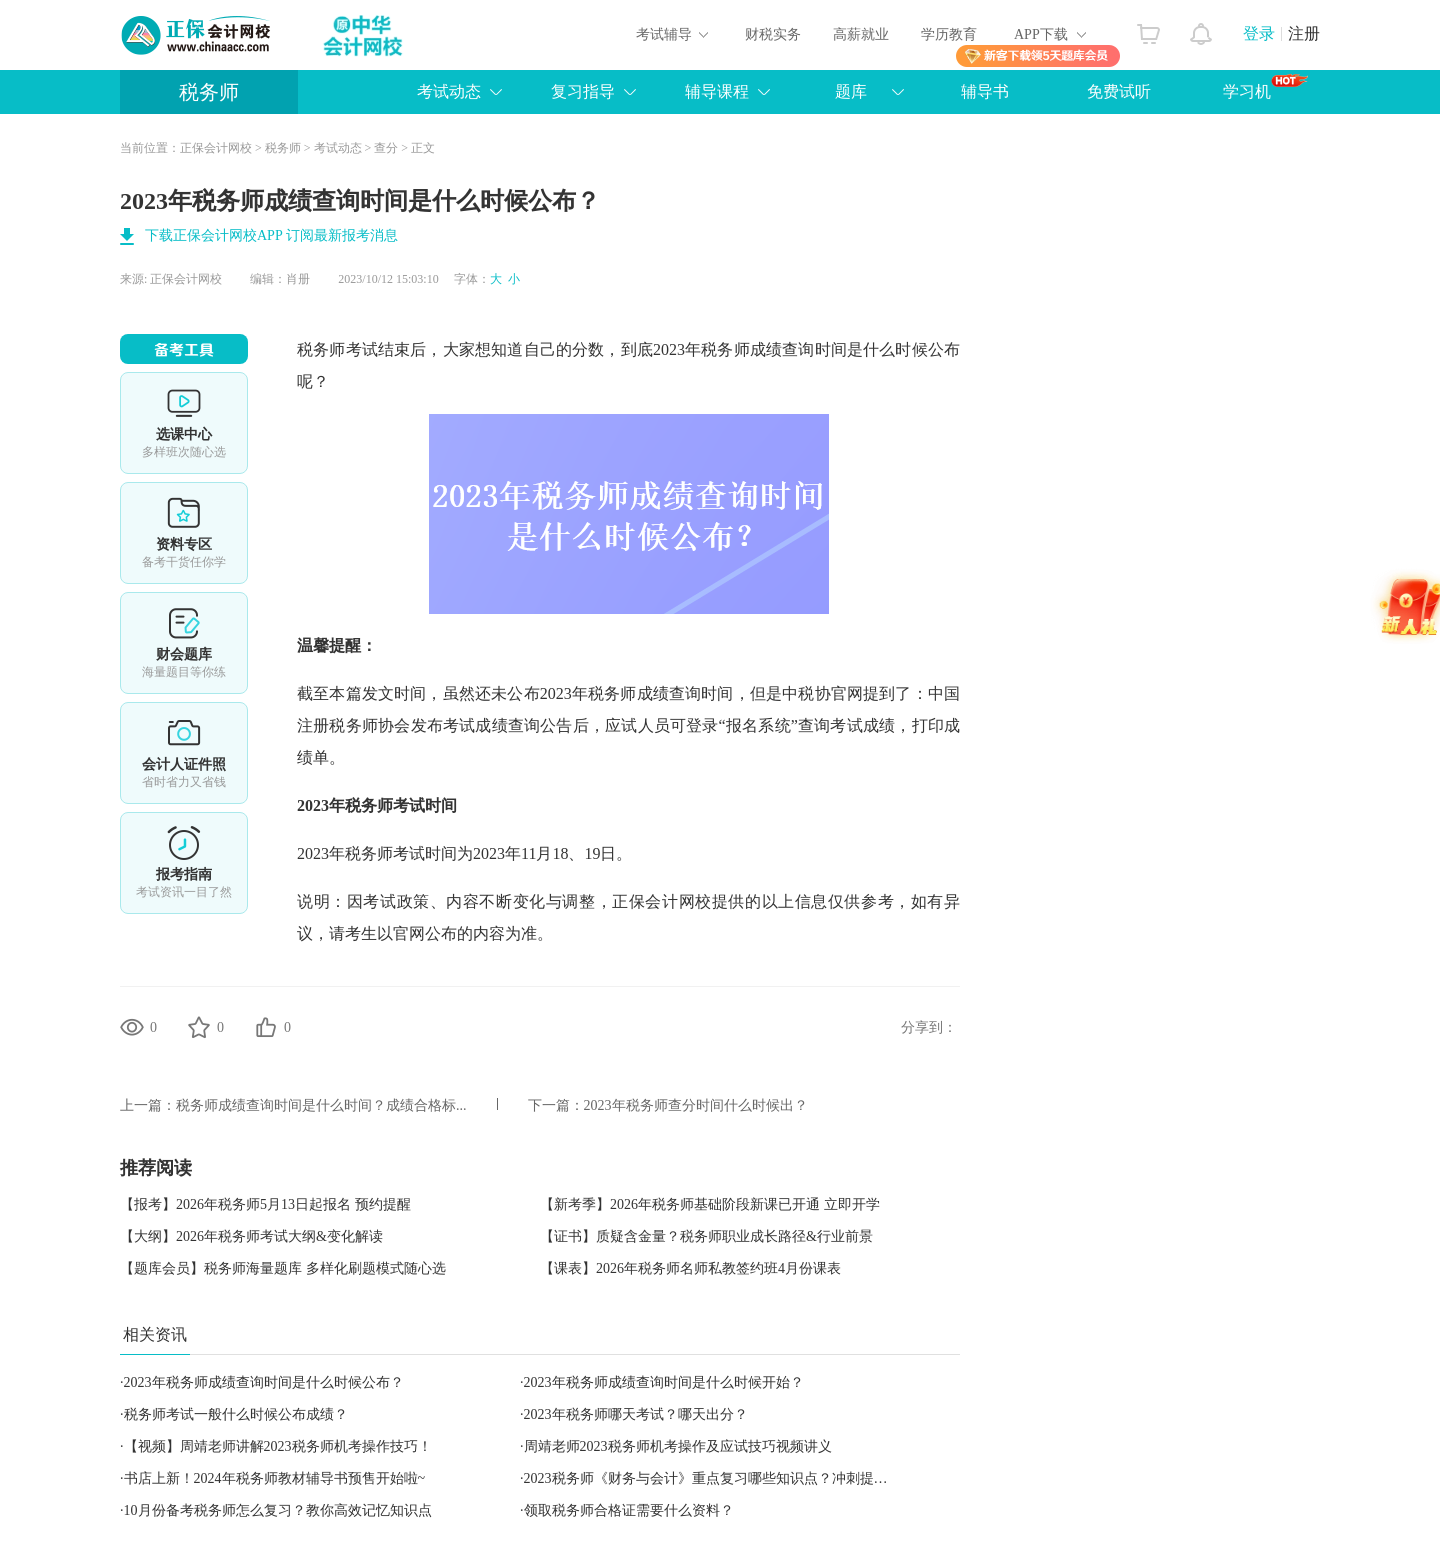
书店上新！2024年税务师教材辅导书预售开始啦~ (275, 1478)
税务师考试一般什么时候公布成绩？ (236, 1414)
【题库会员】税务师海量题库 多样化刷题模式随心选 (283, 1268)
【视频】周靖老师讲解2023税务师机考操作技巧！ (278, 1446)
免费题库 (184, 643)
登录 (1259, 33)
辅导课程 (717, 91)
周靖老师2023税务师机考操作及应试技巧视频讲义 (678, 1446)
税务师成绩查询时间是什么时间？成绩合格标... (321, 1105)
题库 (851, 91)
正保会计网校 (216, 148)
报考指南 (184, 863)
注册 (1304, 33)
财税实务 (773, 34)
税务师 (209, 92)
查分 (386, 148)
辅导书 (985, 91)
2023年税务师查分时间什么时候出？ (696, 1105)
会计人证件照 (184, 753)
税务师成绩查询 (757, 349)
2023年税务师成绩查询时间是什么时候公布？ (264, 1382)
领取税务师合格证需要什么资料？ (629, 1510)
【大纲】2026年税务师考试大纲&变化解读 (251, 1236)
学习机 (1265, 87)
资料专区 (184, 533)
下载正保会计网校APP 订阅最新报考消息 (271, 235)
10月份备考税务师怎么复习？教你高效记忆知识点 (278, 1510)
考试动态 (449, 91)
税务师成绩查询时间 (661, 693)
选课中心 (184, 423)
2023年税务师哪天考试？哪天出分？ (636, 1414)
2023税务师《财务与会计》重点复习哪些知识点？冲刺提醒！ (713, 1478)
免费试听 (1119, 91)
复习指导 (583, 91)
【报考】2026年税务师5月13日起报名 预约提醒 (265, 1204)
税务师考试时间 (401, 805)
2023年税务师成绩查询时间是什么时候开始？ (664, 1382)
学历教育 (949, 34)
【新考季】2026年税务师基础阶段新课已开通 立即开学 (710, 1204)
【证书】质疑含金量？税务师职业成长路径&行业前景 (706, 1236)
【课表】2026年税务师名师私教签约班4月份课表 (690, 1268)
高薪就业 (861, 34)
